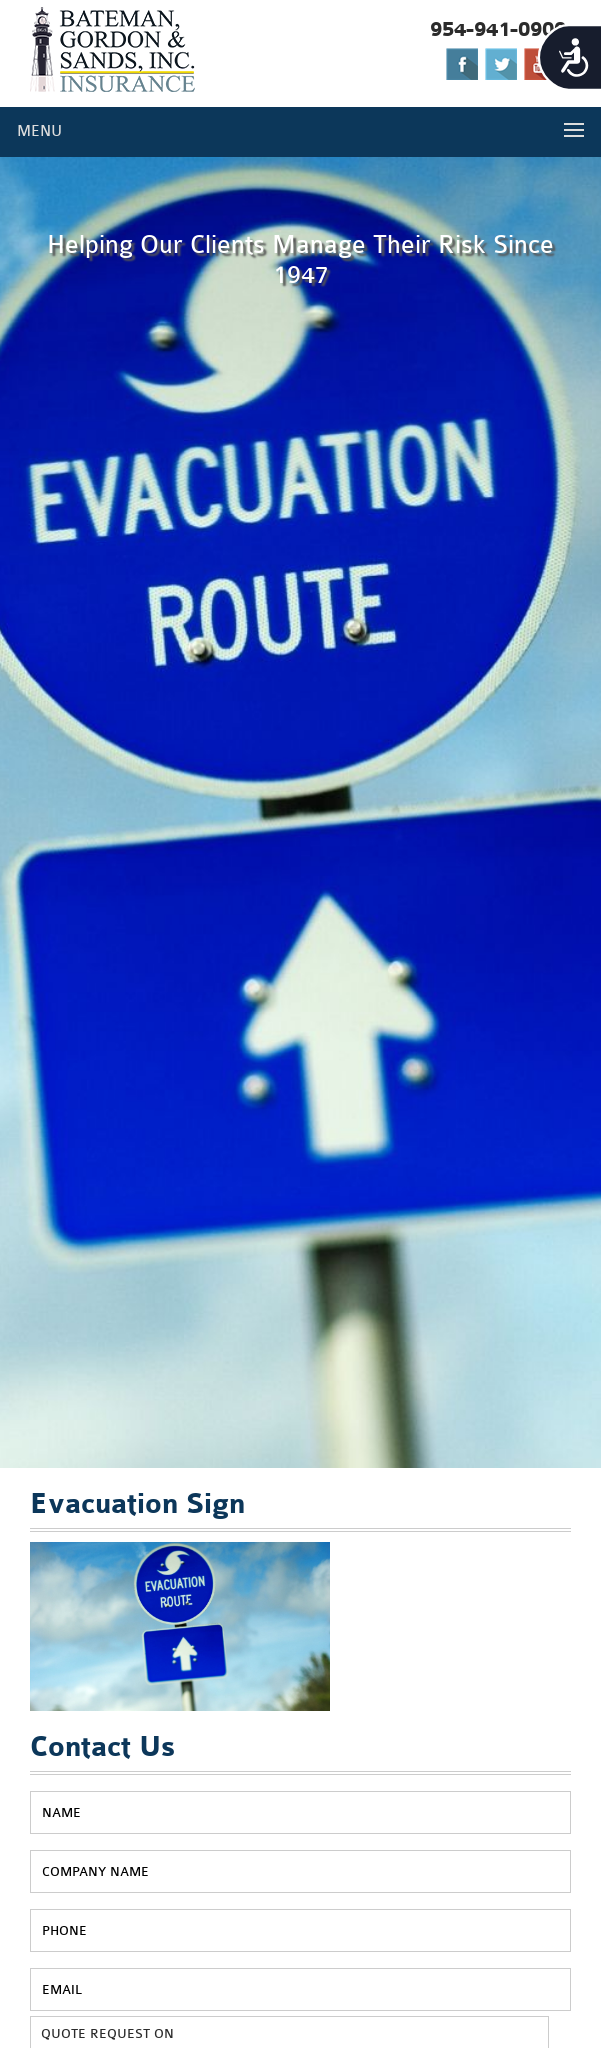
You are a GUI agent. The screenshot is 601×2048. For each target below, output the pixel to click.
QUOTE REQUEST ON (107, 2033)
